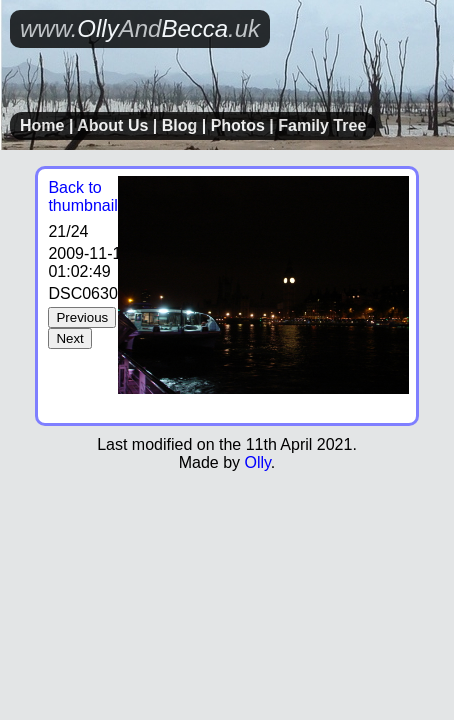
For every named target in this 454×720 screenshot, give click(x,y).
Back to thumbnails (86, 196)
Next (69, 338)
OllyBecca (140, 28)
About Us (112, 125)
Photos (238, 125)
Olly (257, 462)
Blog (180, 125)
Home (42, 125)
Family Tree (322, 125)
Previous (82, 317)
